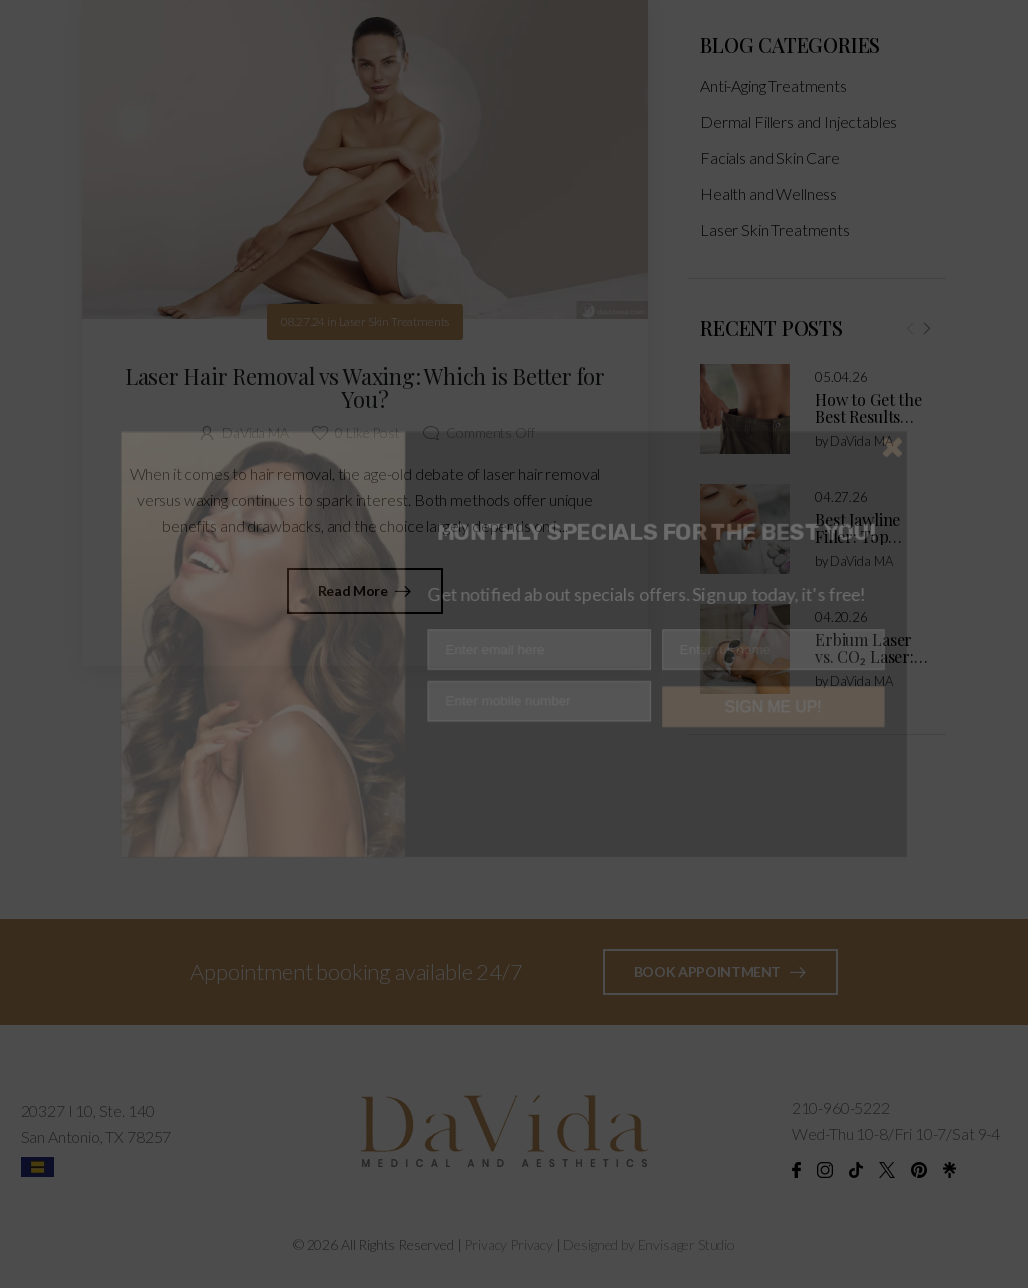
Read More (354, 590)
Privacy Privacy (508, 1244)
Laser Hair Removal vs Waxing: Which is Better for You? (365, 388)
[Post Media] (745, 424)
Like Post (367, 432)
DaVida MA (861, 456)
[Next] (926, 343)
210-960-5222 (841, 1107)
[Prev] (910, 343)
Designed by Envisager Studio (649, 1244)
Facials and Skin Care (770, 172)
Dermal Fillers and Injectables (798, 136)
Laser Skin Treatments (775, 244)
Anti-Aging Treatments (773, 100)
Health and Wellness (768, 208)
